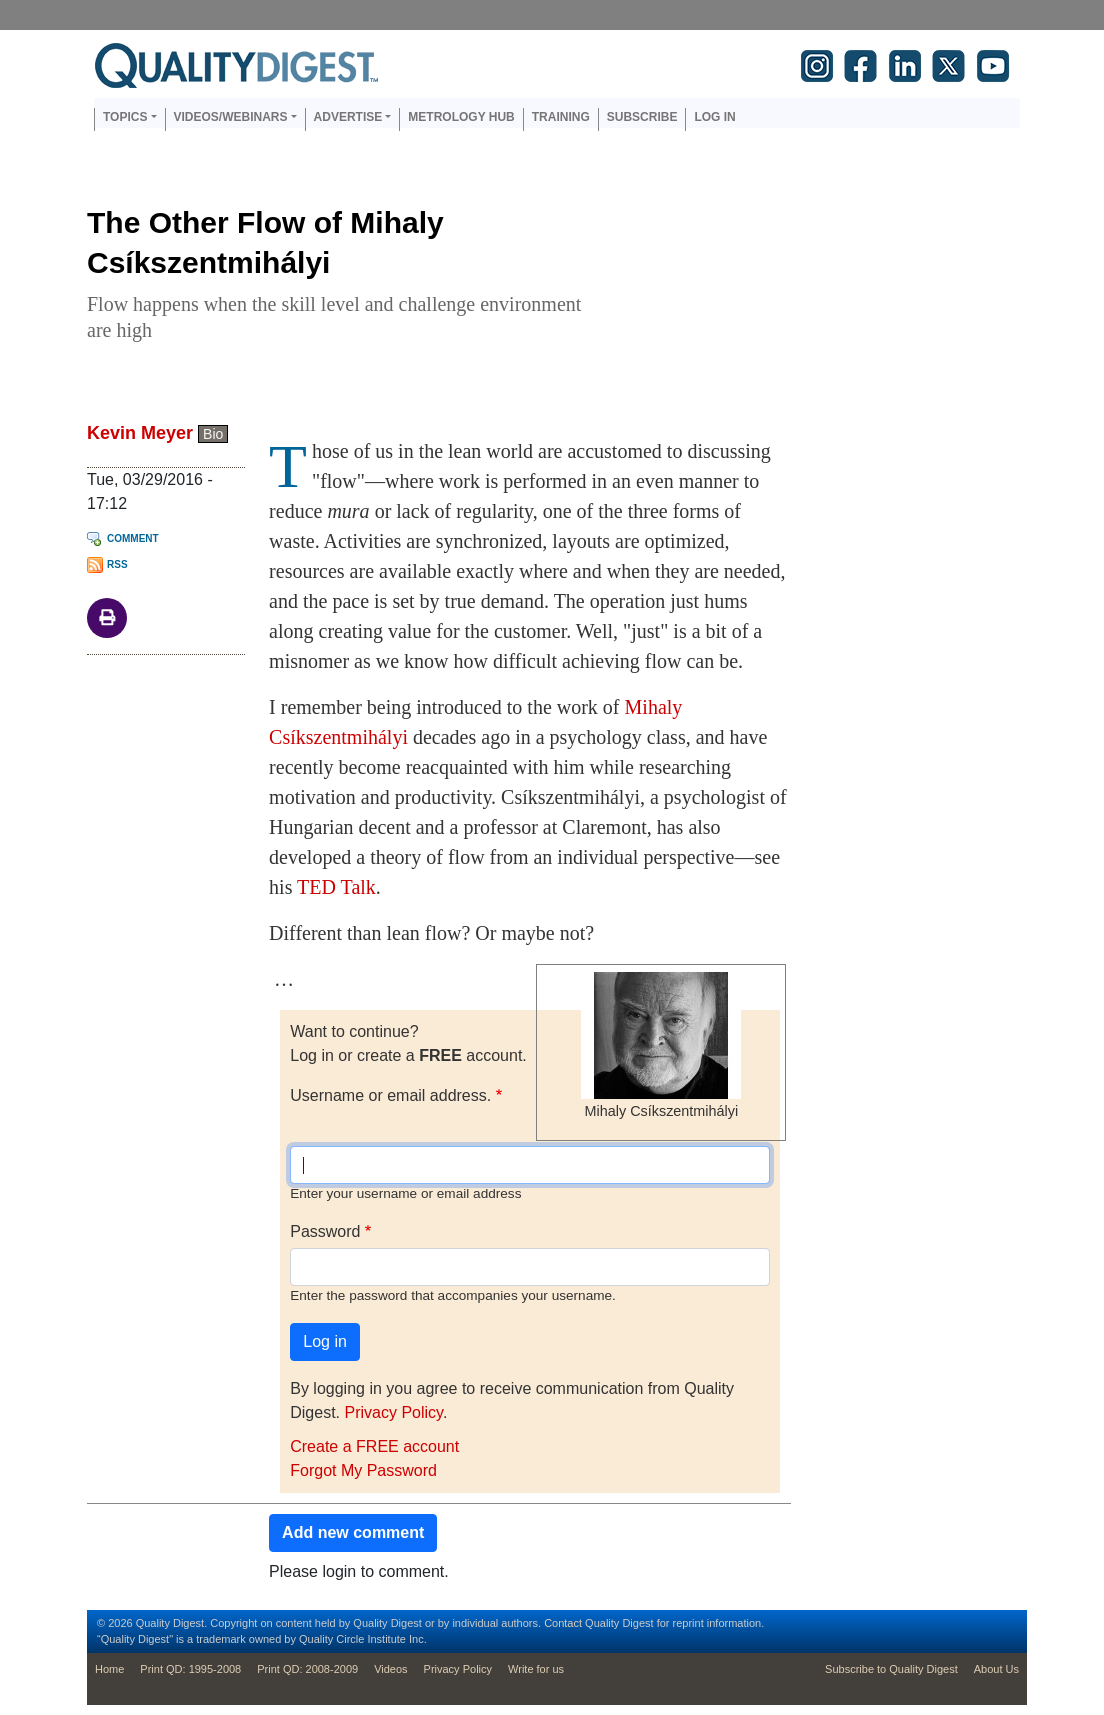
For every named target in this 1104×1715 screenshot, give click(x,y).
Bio (213, 434)
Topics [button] (125, 117)
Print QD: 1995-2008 (190, 1669)
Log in (714, 117)
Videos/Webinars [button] (231, 117)
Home (109, 1669)
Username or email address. (390, 1095)
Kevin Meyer (140, 433)
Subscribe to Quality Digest (891, 1669)
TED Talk (336, 887)
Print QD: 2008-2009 (307, 1669)
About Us (996, 1669)
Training (561, 117)
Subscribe (642, 117)
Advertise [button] (348, 117)
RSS (117, 564)
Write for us (536, 1669)
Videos (390, 1669)
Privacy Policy (393, 1412)
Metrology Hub (461, 117)
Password (325, 1231)
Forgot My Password (363, 1470)
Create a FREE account (374, 1446)
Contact (563, 1623)
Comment (133, 538)
